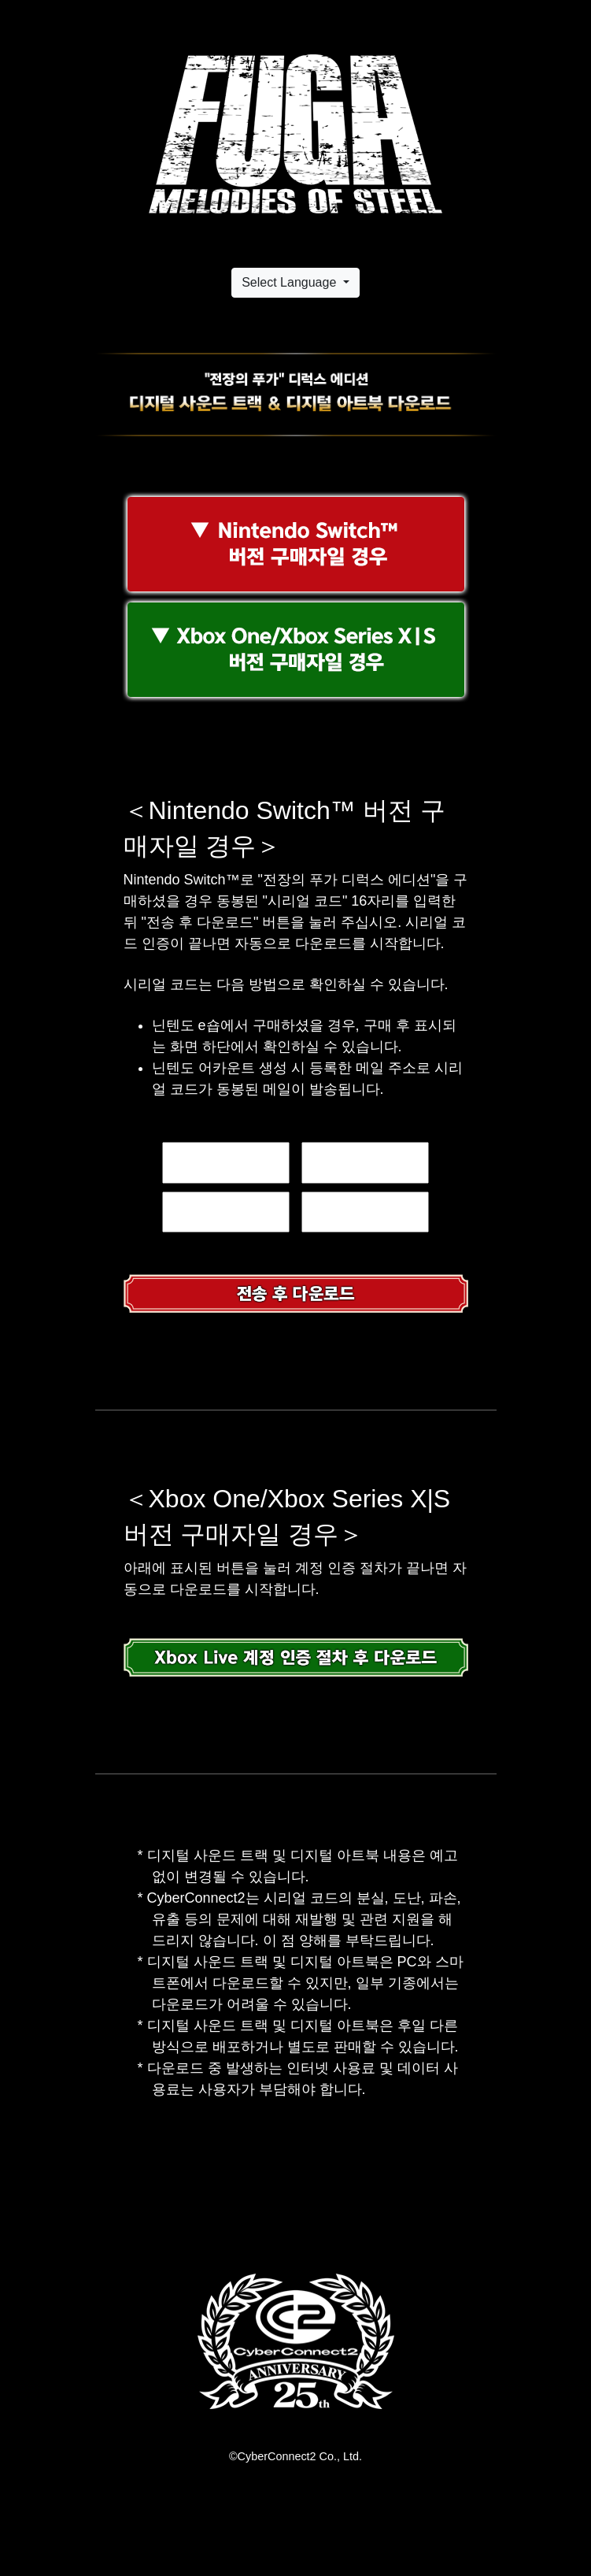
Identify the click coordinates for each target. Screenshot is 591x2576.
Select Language (291, 282)
